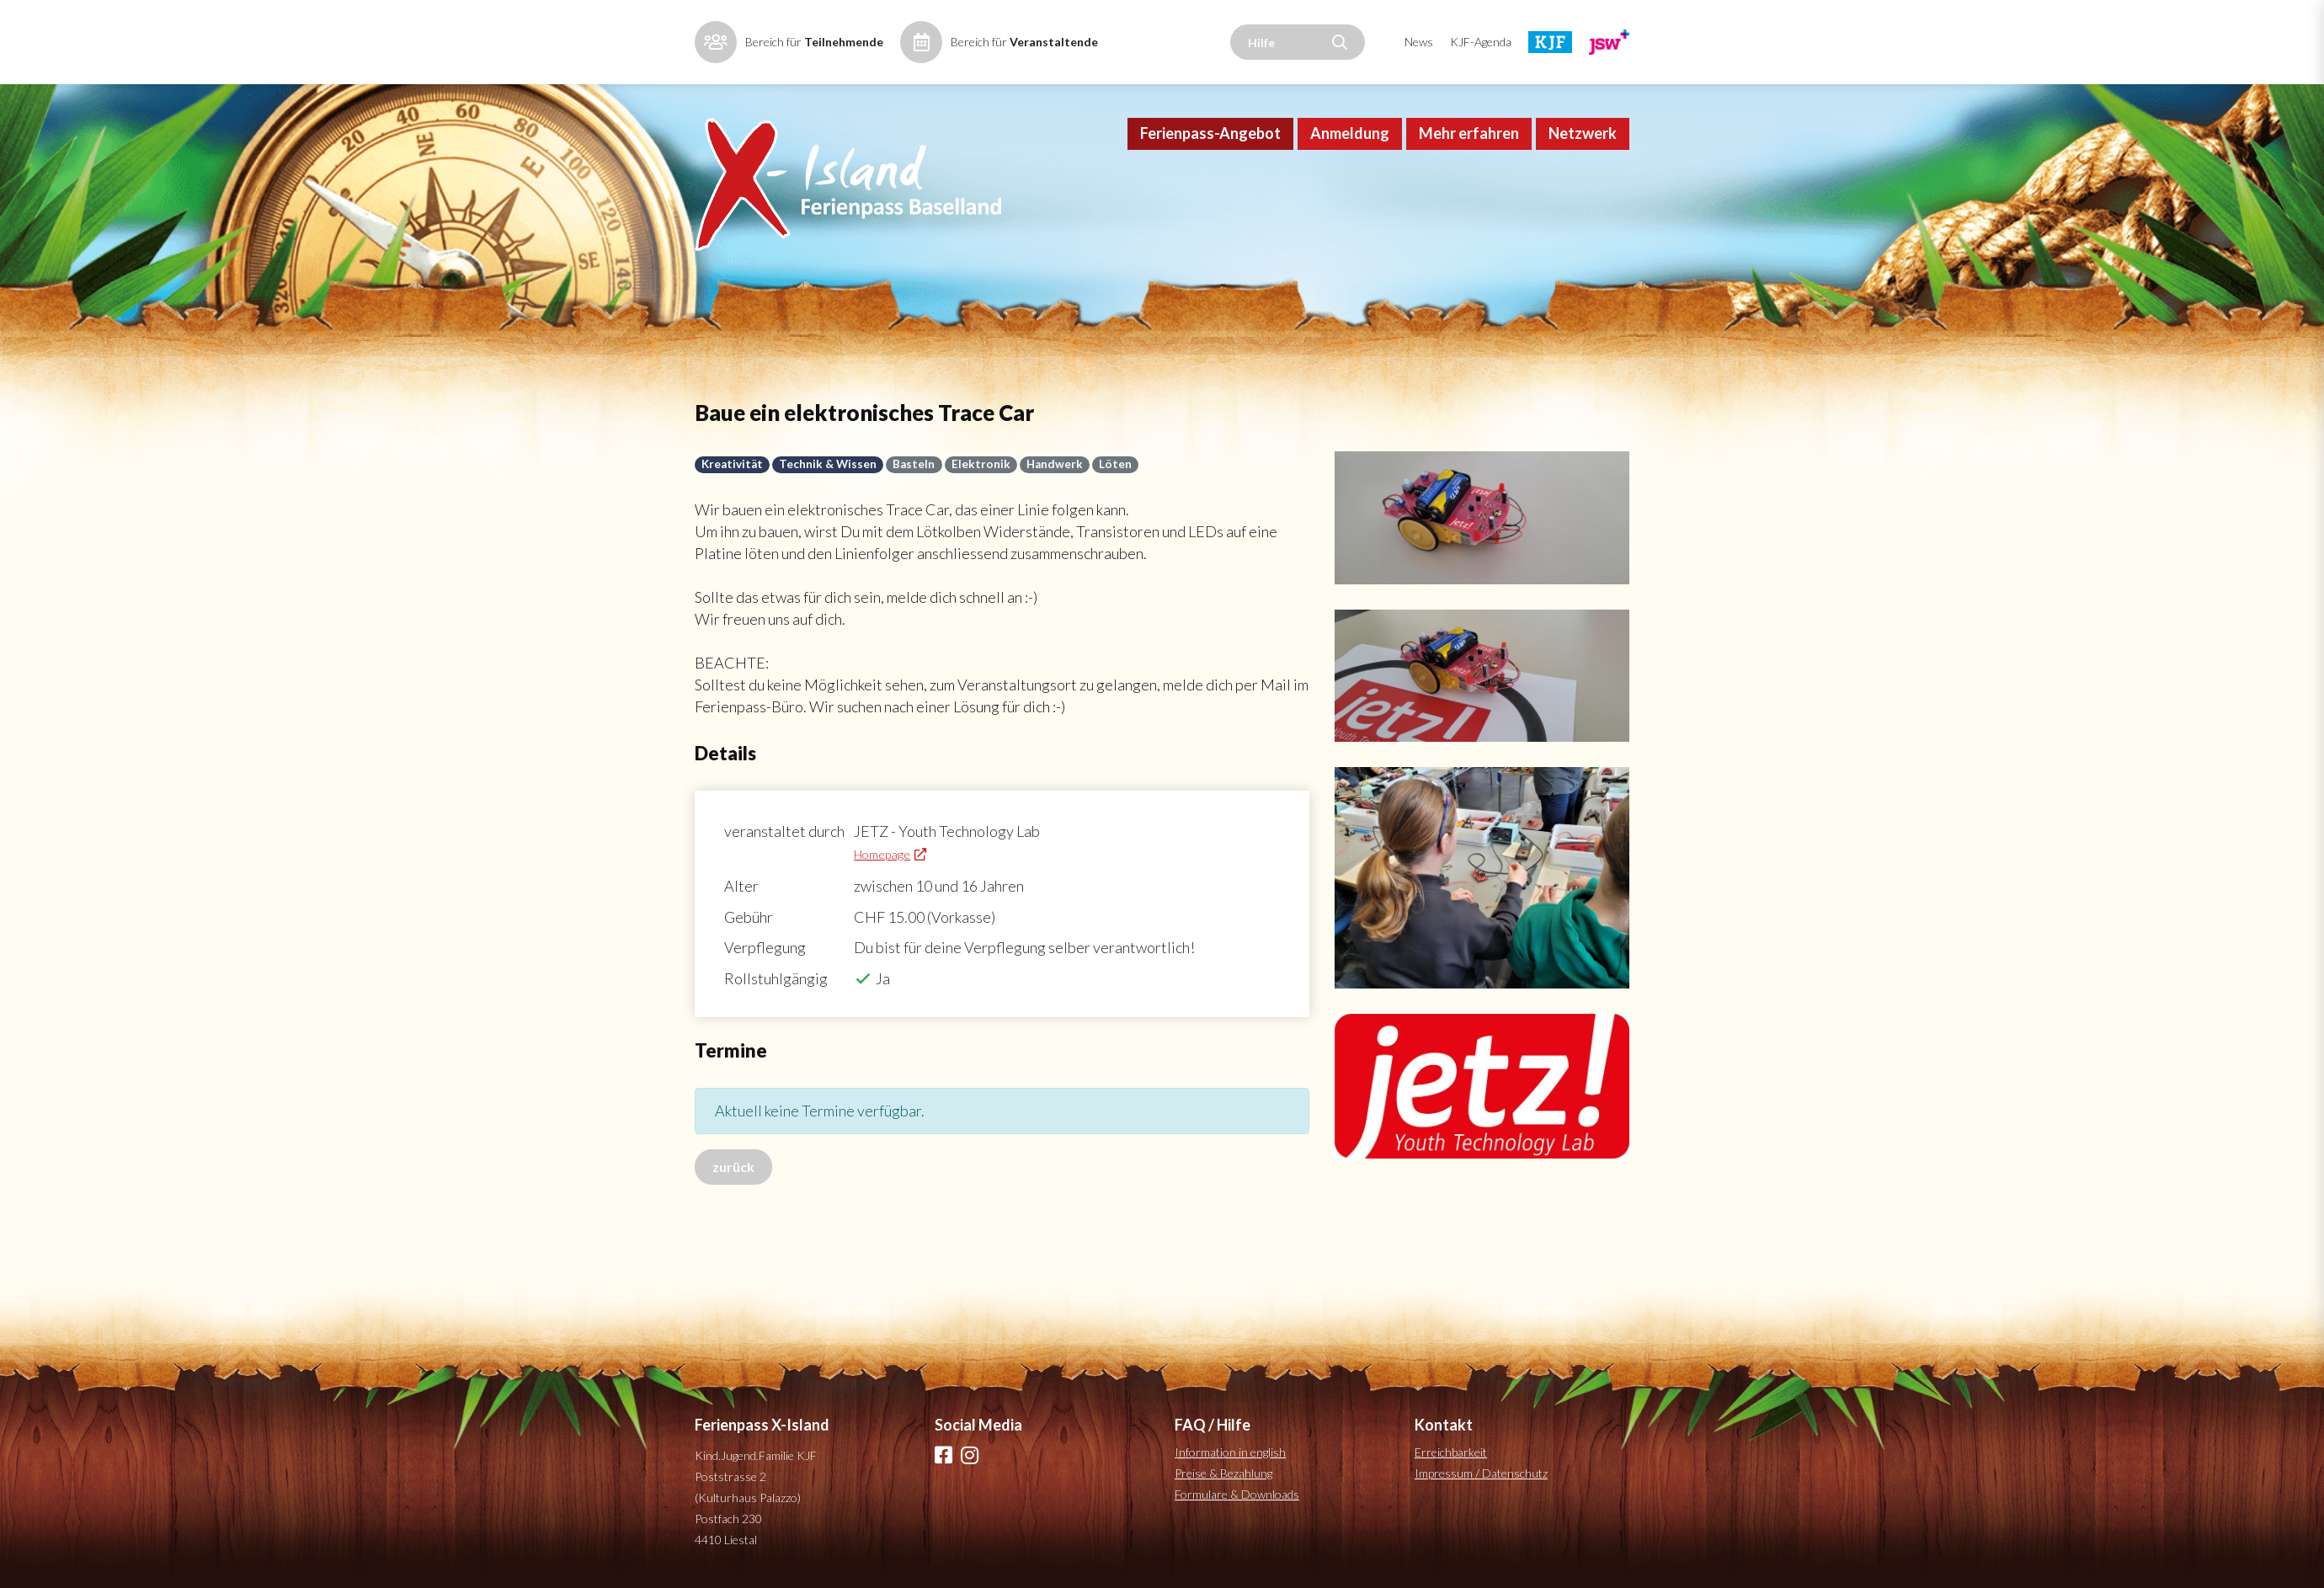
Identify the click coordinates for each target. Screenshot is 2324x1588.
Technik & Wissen (828, 464)
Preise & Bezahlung (1223, 1473)
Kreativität (732, 464)
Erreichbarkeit (1451, 1452)
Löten (1115, 464)
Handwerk (1054, 464)
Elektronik (980, 464)
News (1419, 42)
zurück (733, 1167)
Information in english (1230, 1452)
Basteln (914, 464)
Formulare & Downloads (1237, 1494)
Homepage (882, 854)
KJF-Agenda (1480, 42)
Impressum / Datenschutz (1481, 1473)
